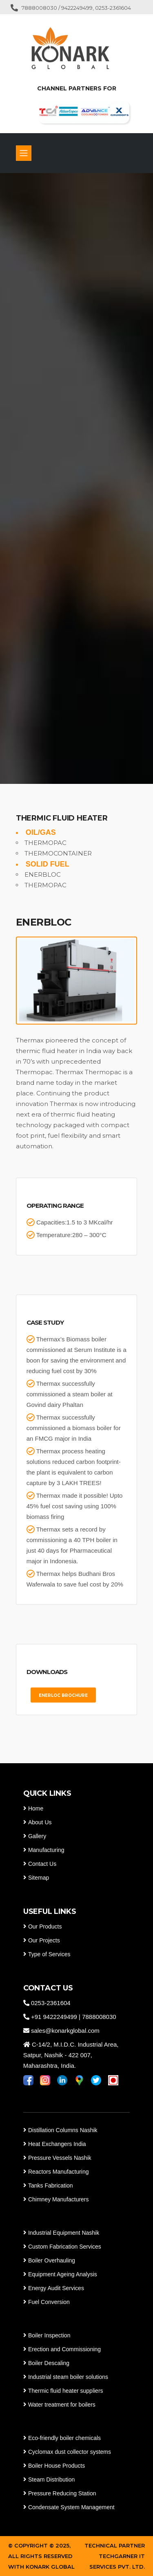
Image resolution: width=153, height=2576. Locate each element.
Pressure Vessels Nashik (59, 2158)
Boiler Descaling (48, 2363)
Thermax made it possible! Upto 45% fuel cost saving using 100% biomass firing (75, 1506)
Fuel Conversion (49, 2302)
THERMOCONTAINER (58, 853)
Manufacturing (46, 1850)
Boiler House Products (56, 2465)
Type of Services (49, 1954)
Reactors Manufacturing (58, 2171)
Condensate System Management (71, 2507)
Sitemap (38, 1877)
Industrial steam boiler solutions (68, 2377)
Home (35, 1808)
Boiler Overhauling (51, 2260)
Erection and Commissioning (64, 2349)
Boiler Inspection (49, 2335)
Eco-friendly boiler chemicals (64, 2438)
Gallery (37, 1836)
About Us (40, 1822)
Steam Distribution (51, 2479)
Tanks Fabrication (50, 2185)
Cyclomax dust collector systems (69, 2452)
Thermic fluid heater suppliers (65, 2390)
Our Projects (44, 1940)
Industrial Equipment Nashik (63, 2232)
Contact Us (42, 1864)
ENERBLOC (42, 874)
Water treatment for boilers (61, 2404)
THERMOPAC (45, 843)
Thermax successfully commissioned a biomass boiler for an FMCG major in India (74, 1428)
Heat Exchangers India (57, 2144)
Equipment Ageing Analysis (62, 2274)
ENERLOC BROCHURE (63, 1695)
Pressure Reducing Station (62, 2493)
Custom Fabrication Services (64, 2246)
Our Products (45, 1926)
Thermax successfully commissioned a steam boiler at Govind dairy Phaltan (70, 1394)
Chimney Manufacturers (58, 2199)
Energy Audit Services (56, 2288)
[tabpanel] (76, 478)
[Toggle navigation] (23, 153)
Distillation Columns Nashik (63, 2130)
